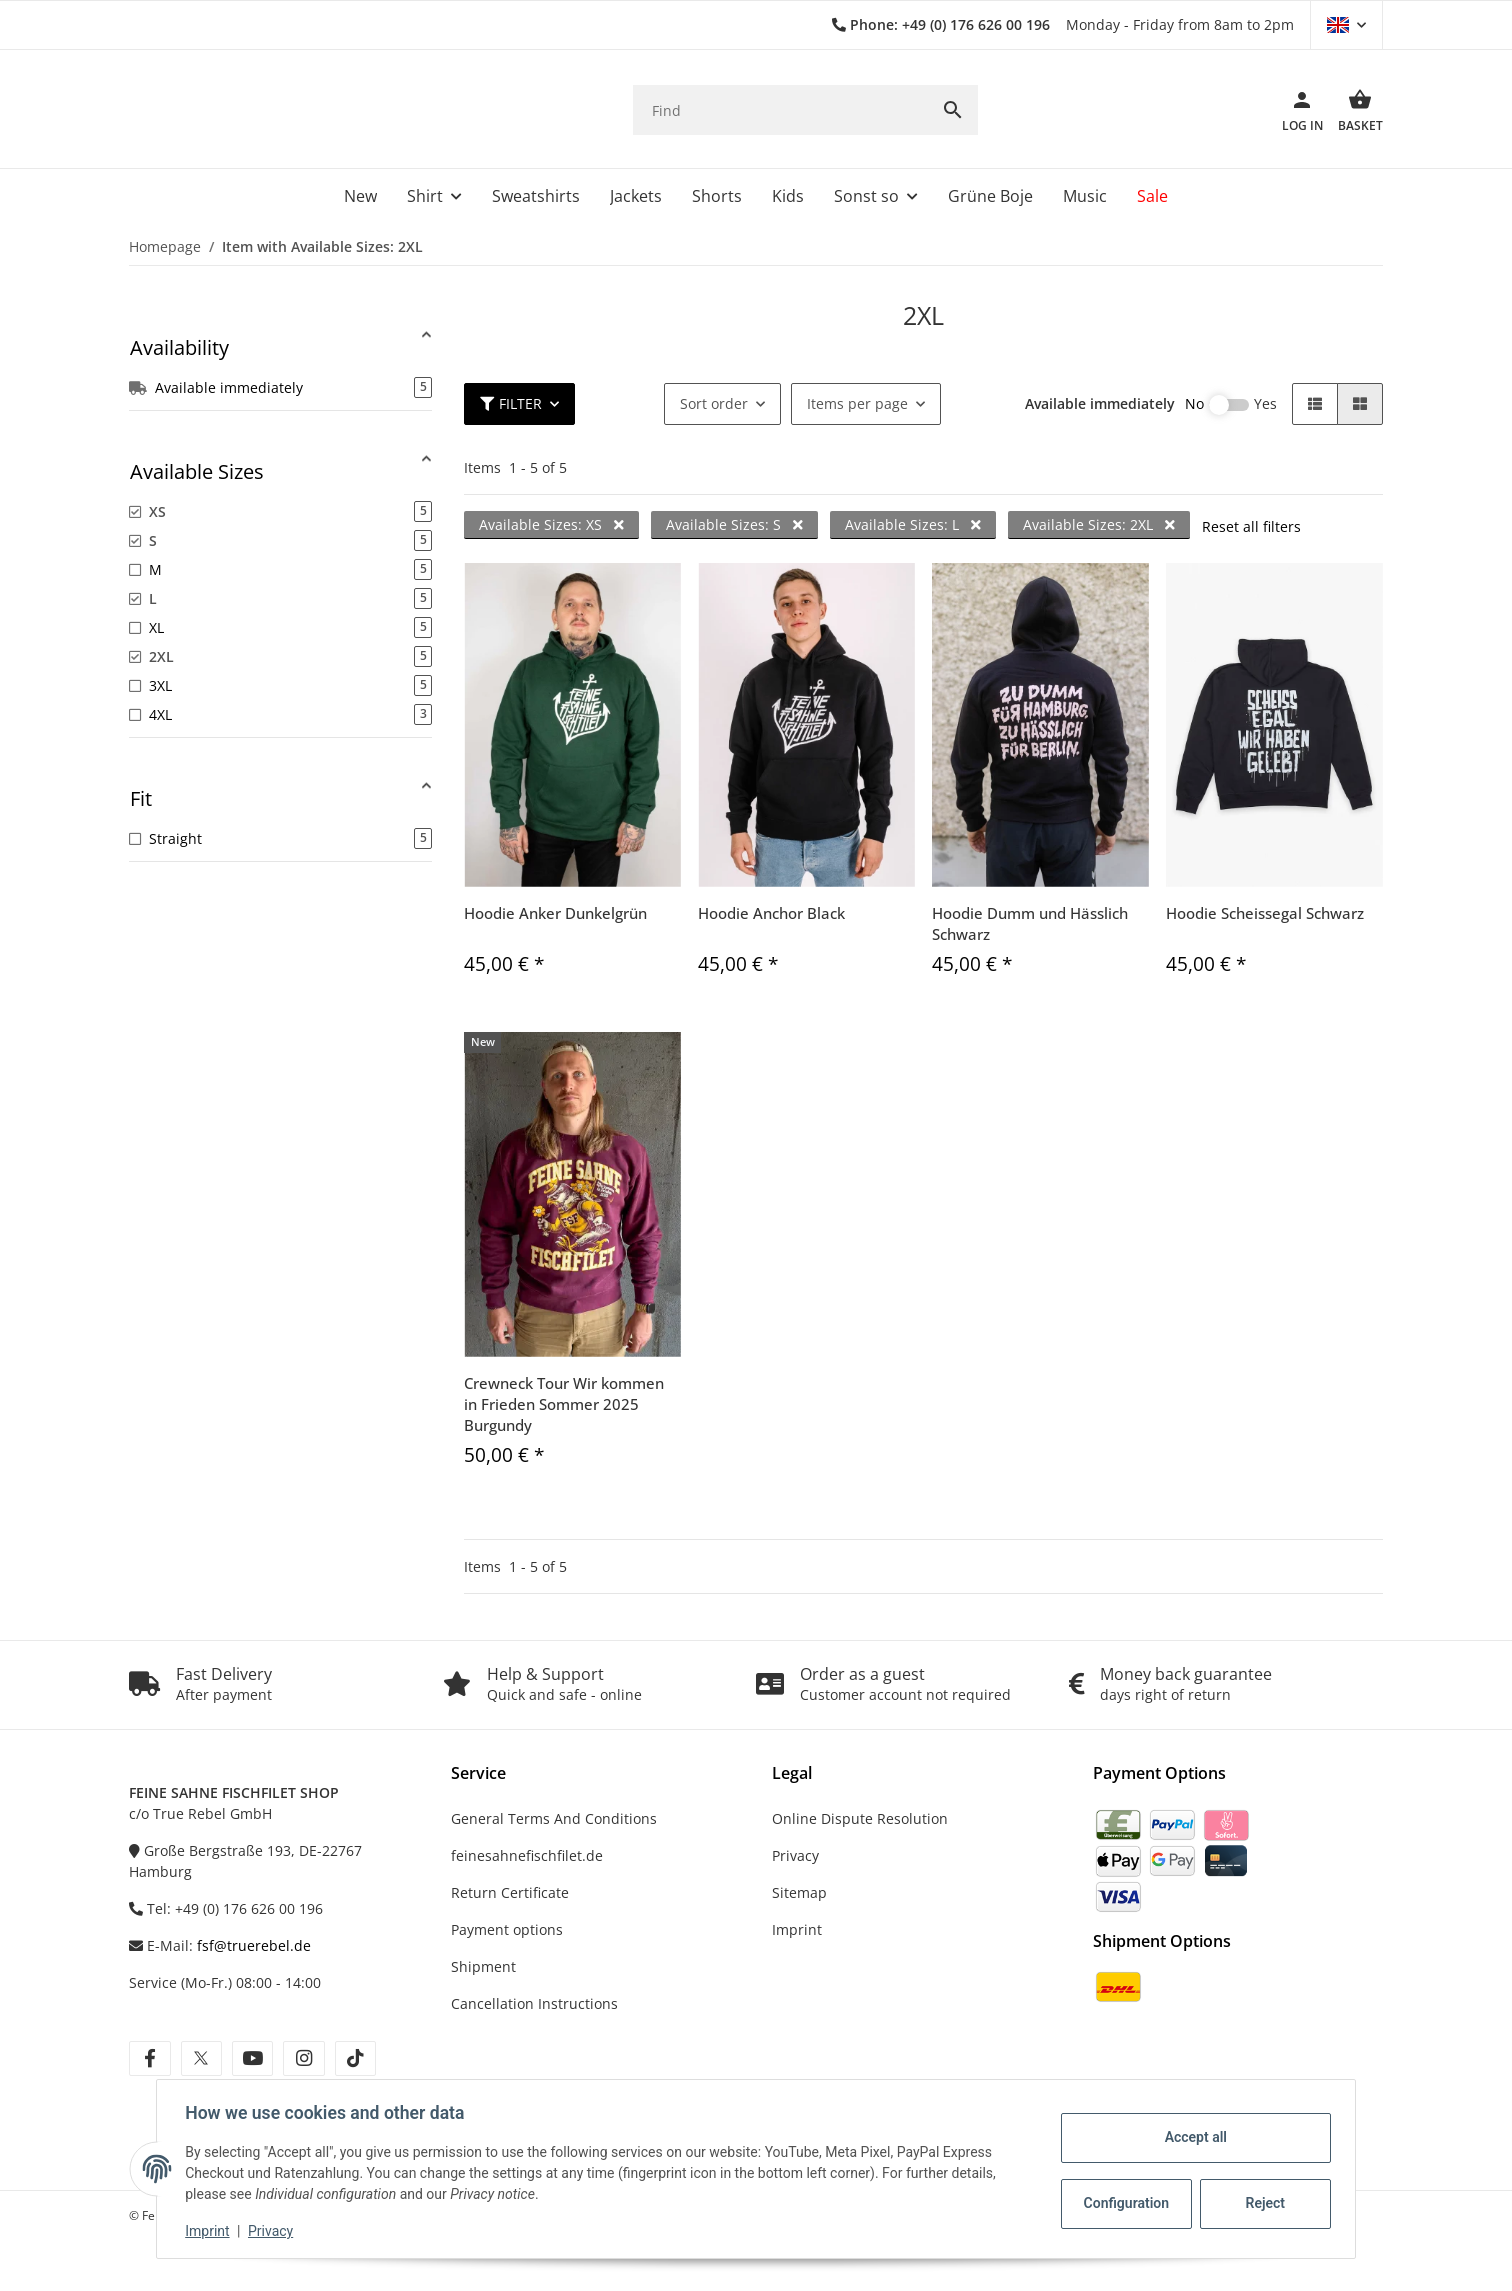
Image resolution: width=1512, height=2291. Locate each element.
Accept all (1192, 2137)
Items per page (857, 403)
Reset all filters (1251, 526)
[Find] (780, 110)
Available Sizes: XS (551, 524)
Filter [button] (511, 403)
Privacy (274, 2231)
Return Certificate (510, 1892)
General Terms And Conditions (554, 1818)
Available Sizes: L (913, 524)
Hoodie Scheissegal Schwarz (1265, 913)
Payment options (507, 1929)
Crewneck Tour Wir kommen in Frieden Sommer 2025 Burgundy (564, 1404)
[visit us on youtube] (252, 2058)
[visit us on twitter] (201, 2058)
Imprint (211, 2231)
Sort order (714, 403)
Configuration (1124, 2203)
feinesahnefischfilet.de (527, 1855)
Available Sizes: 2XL (1099, 524)
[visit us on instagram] (303, 2058)
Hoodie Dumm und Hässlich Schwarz (1030, 923)
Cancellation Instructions (534, 2003)
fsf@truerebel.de (254, 1945)
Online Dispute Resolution (860, 1818)
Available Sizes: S (734, 524)
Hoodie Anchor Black (771, 913)
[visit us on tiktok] (355, 2058)
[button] (1346, 25)
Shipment (483, 1966)
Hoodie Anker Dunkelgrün (555, 913)
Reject (1262, 2203)
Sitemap (799, 1892)
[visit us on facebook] (149, 2058)
